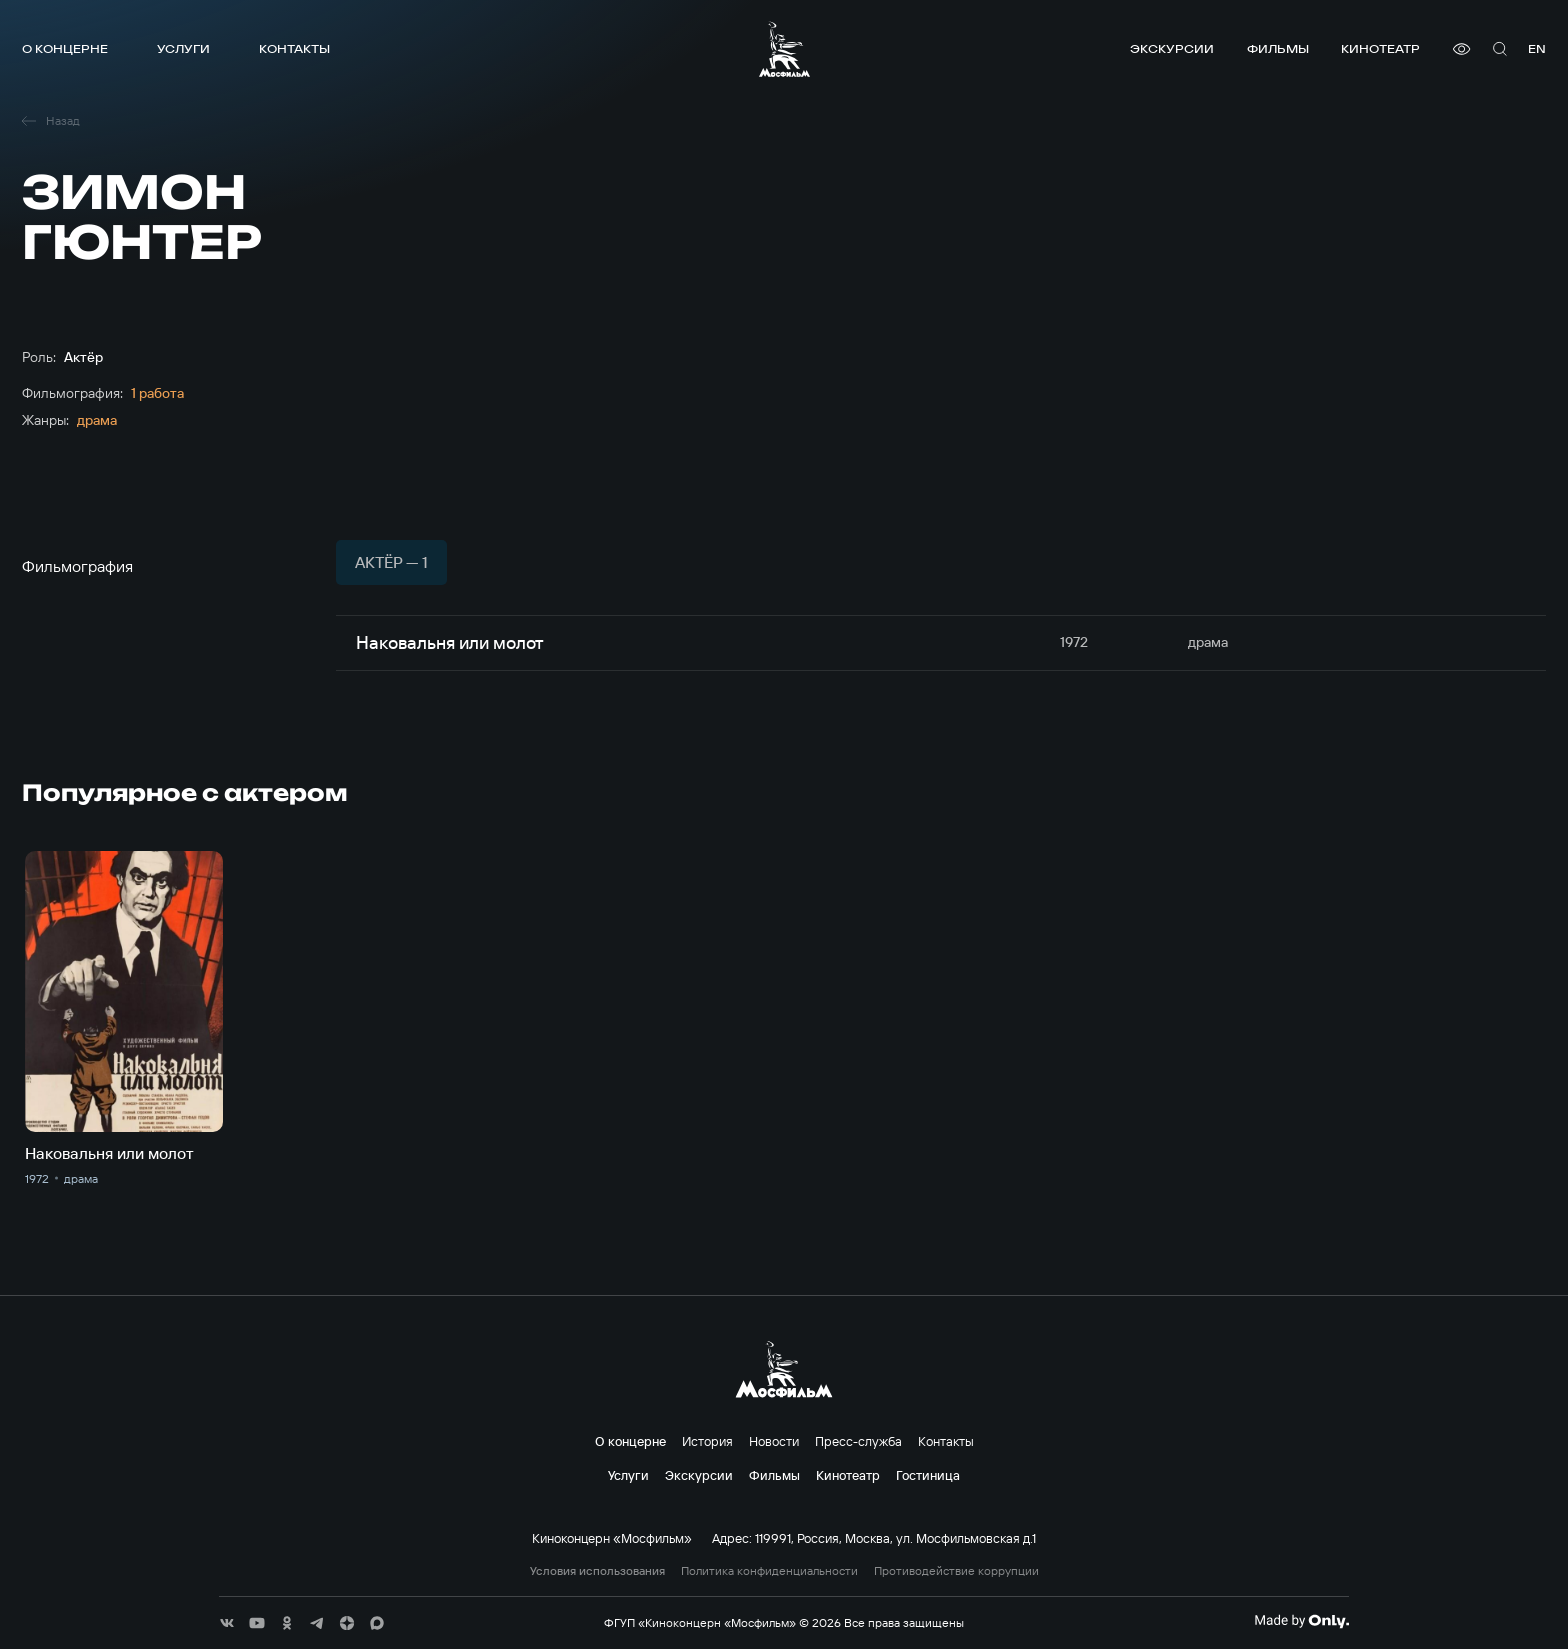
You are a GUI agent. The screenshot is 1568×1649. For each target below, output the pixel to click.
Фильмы (1278, 48)
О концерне (65, 48)
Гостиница (928, 1475)
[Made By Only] (1301, 1621)
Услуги (183, 48)
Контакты (294, 48)
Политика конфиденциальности (769, 1571)
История (707, 1441)
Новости (774, 1441)
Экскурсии (1172, 48)
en (1537, 48)
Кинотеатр (1380, 48)
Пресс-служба (858, 1441)
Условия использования (597, 1571)
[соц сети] (227, 1623)
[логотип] (784, 49)
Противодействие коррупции (956, 1571)
